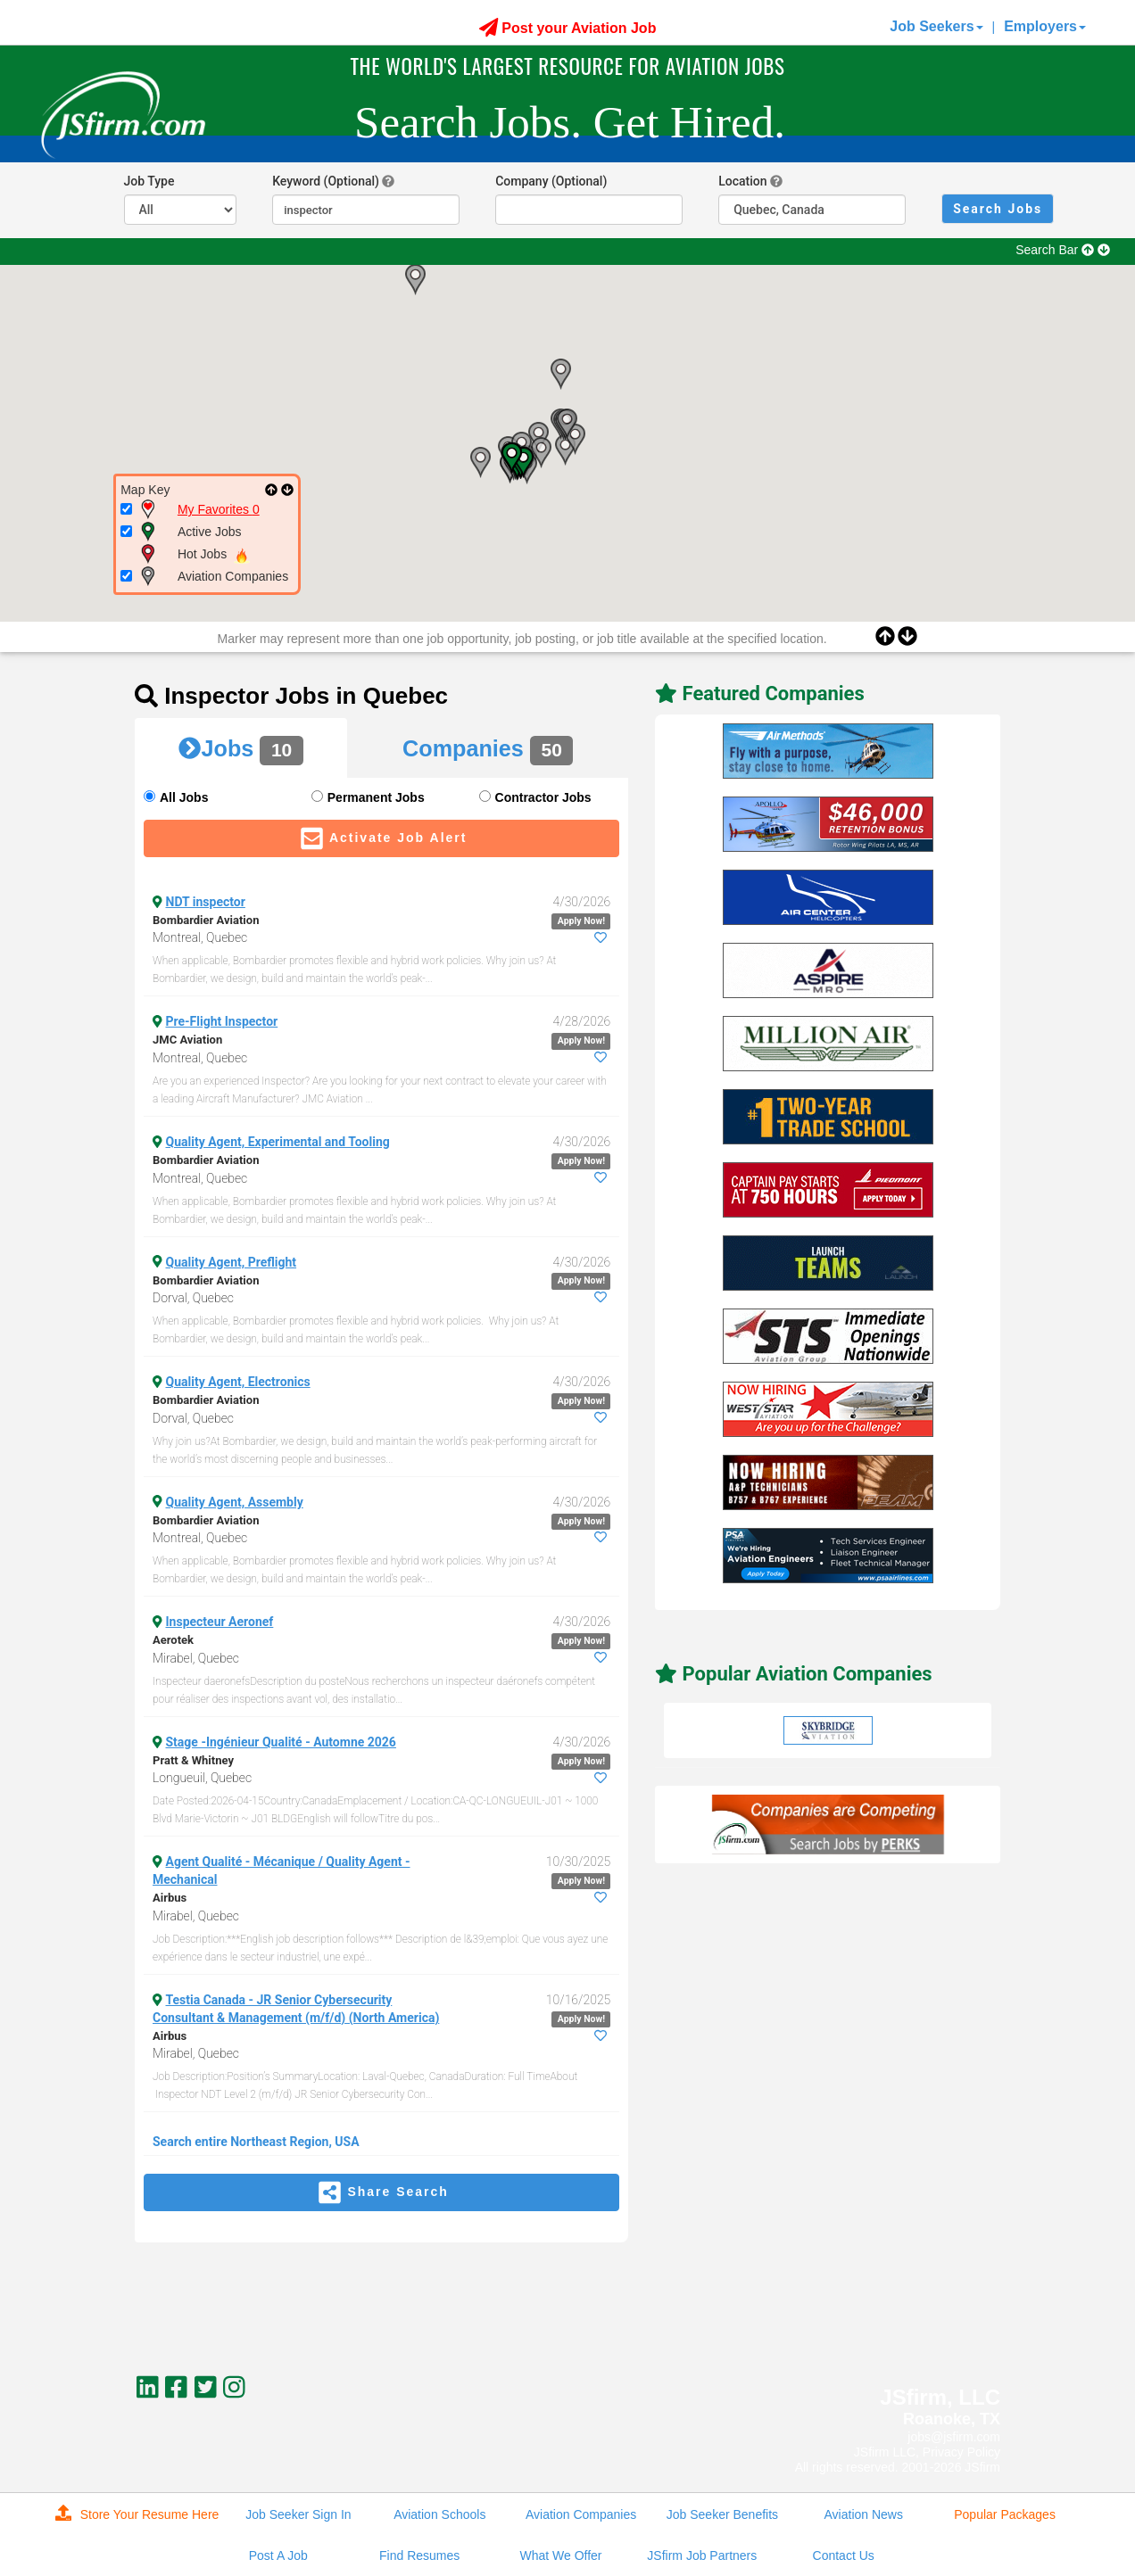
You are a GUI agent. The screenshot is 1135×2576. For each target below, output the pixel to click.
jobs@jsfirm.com (953, 2437)
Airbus (169, 1897)
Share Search (381, 2192)
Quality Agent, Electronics (238, 1382)
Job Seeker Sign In (298, 2514)
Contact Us (843, 2555)
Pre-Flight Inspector (222, 1021)
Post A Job (278, 2555)
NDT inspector (205, 902)
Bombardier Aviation (206, 920)
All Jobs (184, 797)
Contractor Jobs (543, 797)
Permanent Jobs (376, 797)
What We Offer (560, 2555)
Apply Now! (581, 921)
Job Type (149, 181)
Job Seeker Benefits (722, 2514)
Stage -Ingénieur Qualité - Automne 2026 (281, 1742)
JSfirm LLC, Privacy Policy (927, 2452)
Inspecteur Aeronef (220, 1621)
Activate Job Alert (382, 838)
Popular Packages (1005, 2514)
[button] (415, 280)
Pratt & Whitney (193, 1760)
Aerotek (173, 1640)
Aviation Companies (581, 2514)
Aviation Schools (439, 2514)
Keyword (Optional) (325, 181)
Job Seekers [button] (936, 26)
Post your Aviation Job (568, 28)
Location (742, 181)
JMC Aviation (187, 1039)
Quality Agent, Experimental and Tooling (278, 1142)
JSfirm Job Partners (702, 2555)
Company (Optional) (551, 181)
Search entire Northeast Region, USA (256, 2141)
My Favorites (219, 509)
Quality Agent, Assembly (234, 1502)
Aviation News (863, 2514)
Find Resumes (419, 2555)
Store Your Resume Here (137, 2513)
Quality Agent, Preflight (231, 1262)
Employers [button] (1045, 26)
